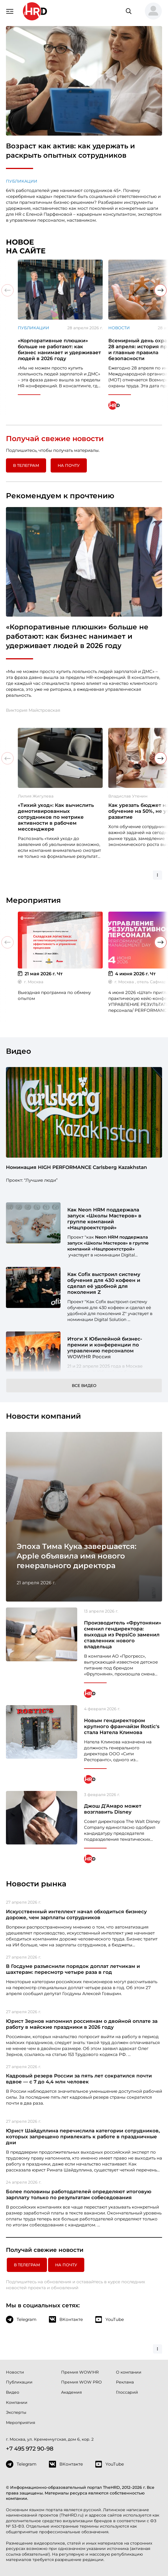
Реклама (125, 2382)
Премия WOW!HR (80, 2372)
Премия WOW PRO (81, 2382)
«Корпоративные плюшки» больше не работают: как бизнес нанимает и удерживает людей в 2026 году (77, 636)
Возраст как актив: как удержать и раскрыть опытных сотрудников (70, 150)
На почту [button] (69, 465)
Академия (71, 2392)
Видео (12, 2392)
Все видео (84, 1385)
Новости (119, 327)
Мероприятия (20, 2422)
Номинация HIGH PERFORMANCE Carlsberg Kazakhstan (76, 1167)
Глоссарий (127, 2392)
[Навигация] (10, 10)
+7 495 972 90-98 (29, 2448)
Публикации (21, 181)
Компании (16, 2402)
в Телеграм (26, 465)
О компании (128, 2372)
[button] (151, 11)
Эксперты (16, 2412)
